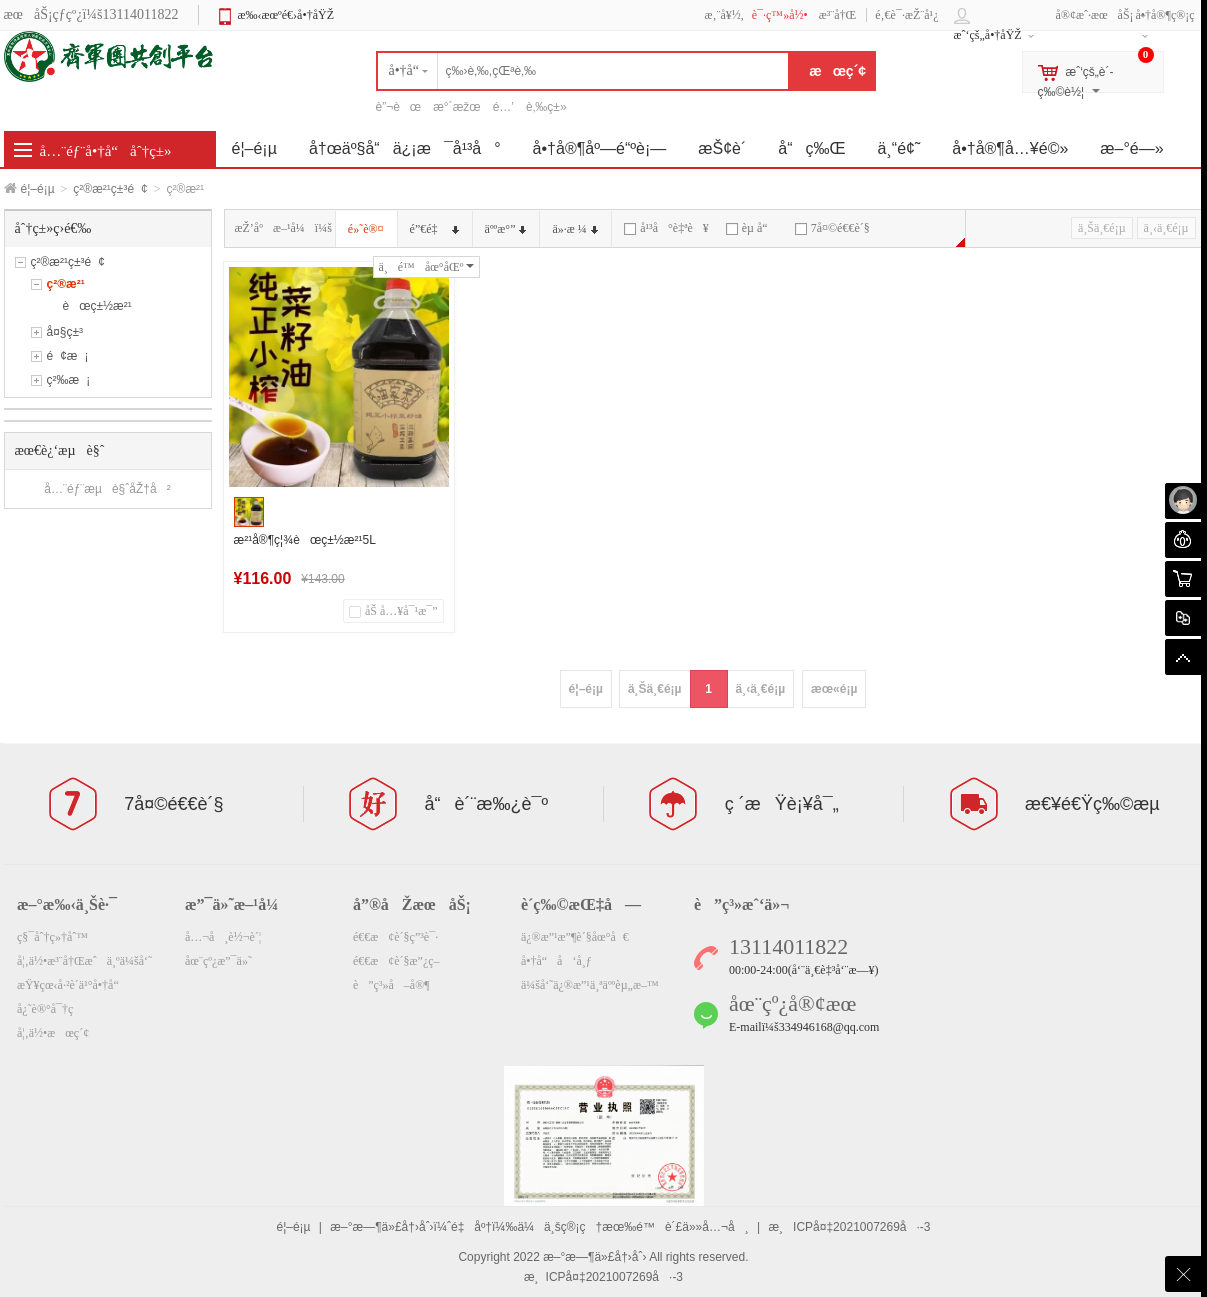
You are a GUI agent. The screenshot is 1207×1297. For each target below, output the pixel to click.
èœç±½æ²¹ (97, 306)
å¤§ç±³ (65, 332)
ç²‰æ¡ (69, 380)
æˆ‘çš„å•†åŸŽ (988, 35)
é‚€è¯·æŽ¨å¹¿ (906, 15)
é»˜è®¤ (366, 229)
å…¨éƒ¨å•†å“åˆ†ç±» (106, 151)
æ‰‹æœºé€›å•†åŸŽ (285, 15)
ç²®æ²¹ (66, 284)
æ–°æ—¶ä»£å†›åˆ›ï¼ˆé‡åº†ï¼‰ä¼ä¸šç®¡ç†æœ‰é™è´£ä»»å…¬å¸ (539, 1227)
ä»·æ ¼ (574, 229)
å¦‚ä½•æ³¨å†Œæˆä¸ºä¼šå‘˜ (84, 961)
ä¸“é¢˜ (899, 148)
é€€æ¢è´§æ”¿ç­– (396, 961)
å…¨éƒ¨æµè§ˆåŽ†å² (107, 489)
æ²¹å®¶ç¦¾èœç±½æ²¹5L (305, 540)
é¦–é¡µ (38, 189)
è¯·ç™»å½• (780, 15)
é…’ (503, 107)
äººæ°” (506, 229)
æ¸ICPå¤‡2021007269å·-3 (849, 1227)
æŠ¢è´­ (722, 148)
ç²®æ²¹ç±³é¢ (110, 189)
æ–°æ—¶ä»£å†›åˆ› (594, 1257)
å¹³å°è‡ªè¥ (666, 228)
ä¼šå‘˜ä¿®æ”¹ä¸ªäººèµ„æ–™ (590, 985)
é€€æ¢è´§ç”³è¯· (395, 937)
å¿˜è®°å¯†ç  (52, 1009)
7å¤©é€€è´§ (832, 228)
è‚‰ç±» (546, 107)
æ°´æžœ (456, 107)
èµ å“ (752, 228)
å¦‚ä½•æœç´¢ (53, 1033)
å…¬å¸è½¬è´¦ (223, 937)
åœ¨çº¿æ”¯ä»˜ (218, 961)
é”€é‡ (434, 229)
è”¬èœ (399, 107)
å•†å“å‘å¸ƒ (556, 961)
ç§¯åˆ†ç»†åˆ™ (52, 937)
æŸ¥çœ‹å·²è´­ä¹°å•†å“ (73, 985)
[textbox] (583, 71)
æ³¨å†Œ (838, 15)
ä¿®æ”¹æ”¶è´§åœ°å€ (575, 937)
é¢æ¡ (68, 356)
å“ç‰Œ (811, 148)
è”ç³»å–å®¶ (391, 985)
